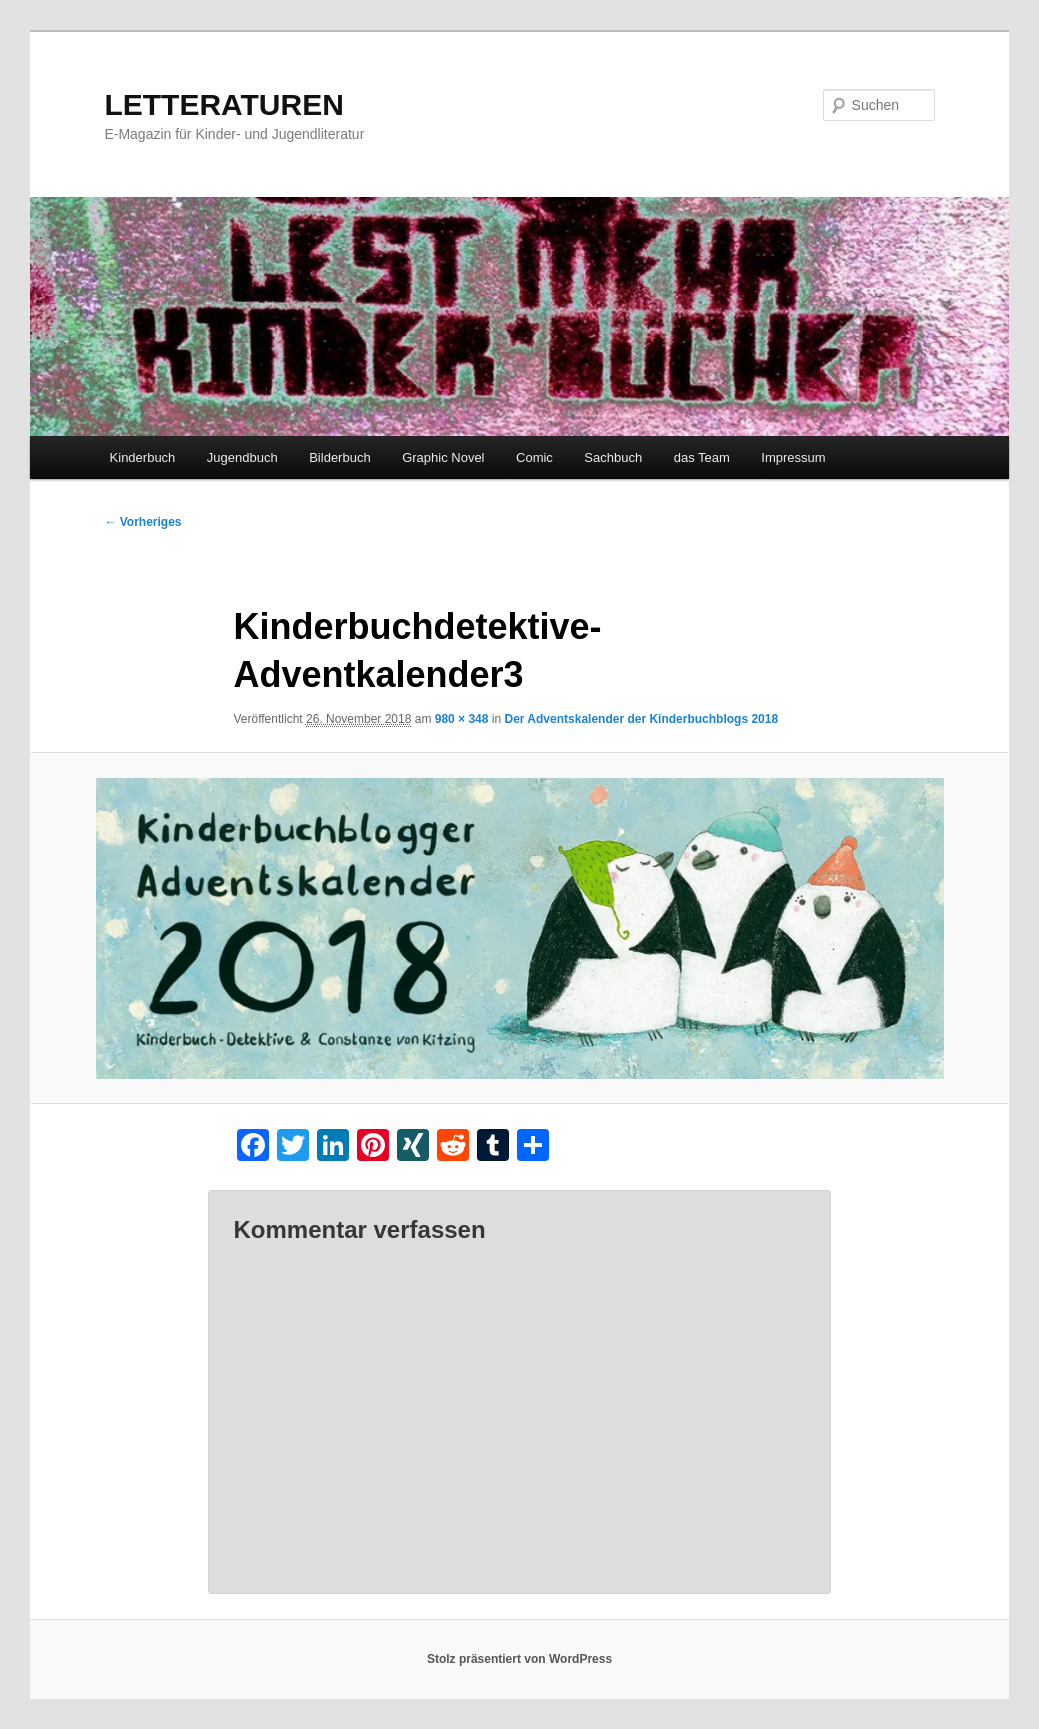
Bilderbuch (339, 457)
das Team (702, 457)
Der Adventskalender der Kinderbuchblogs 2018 (641, 719)
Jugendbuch (242, 457)
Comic (534, 457)
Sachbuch (613, 457)
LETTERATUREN (223, 104)
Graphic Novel (443, 457)
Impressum (793, 457)
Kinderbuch (143, 457)
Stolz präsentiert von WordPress (519, 1659)
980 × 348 (462, 719)
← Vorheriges (142, 522)
